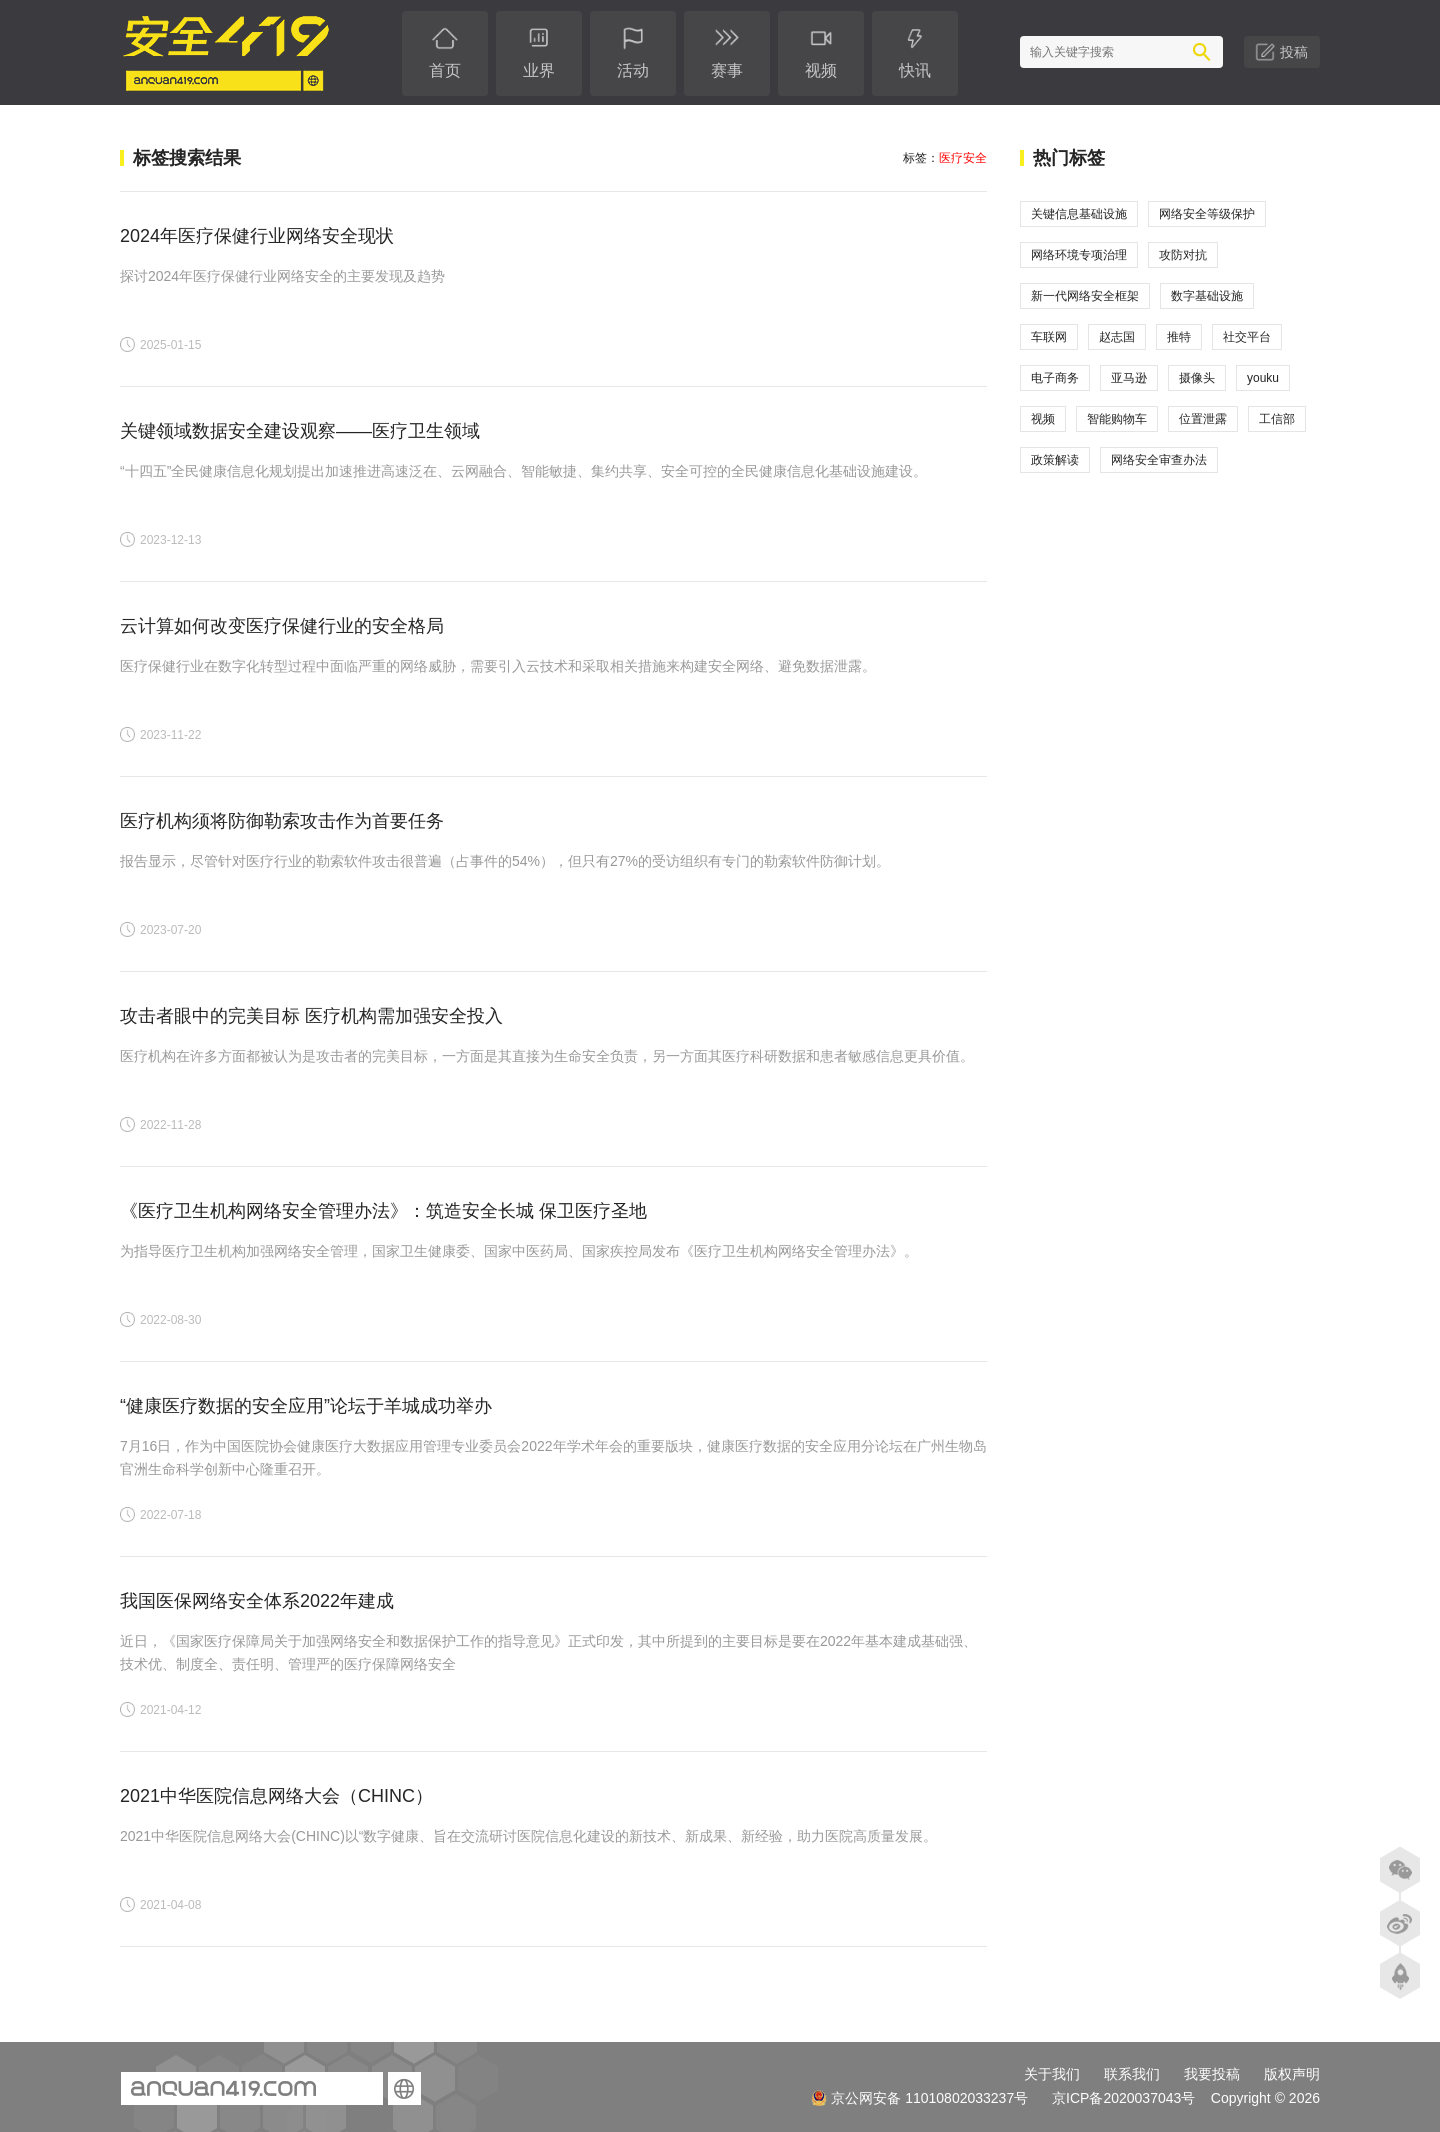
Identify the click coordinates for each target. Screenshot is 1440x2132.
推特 (1179, 337)
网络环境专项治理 (1079, 255)
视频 (1043, 419)
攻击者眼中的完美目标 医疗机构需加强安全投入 (311, 1016)
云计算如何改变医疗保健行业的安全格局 (282, 626)
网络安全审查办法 (1159, 460)
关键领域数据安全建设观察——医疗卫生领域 (300, 431)
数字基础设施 (1207, 296)
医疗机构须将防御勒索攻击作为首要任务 (282, 821)
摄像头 (1197, 378)
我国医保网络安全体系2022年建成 (257, 1601)
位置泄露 (1203, 419)
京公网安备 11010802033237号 (919, 2098)
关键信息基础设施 (1079, 214)
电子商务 (1055, 378)
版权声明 (1292, 2074)
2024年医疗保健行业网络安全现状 (257, 236)
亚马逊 (1129, 378)
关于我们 (1052, 2074)
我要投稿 (1212, 2074)
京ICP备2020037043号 (1123, 2098)
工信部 (1277, 419)
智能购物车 (1117, 419)
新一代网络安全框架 (1085, 296)
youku (1263, 378)
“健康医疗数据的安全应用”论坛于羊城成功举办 (306, 1406)
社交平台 (1247, 337)
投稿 (1294, 52)
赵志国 (1117, 337)
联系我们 (1132, 2074)
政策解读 (1055, 460)
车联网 (1049, 337)
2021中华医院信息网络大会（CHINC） (276, 1796)
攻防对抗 (1183, 255)
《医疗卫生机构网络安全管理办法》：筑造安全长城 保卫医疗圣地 (383, 1211)
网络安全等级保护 (1207, 214)
